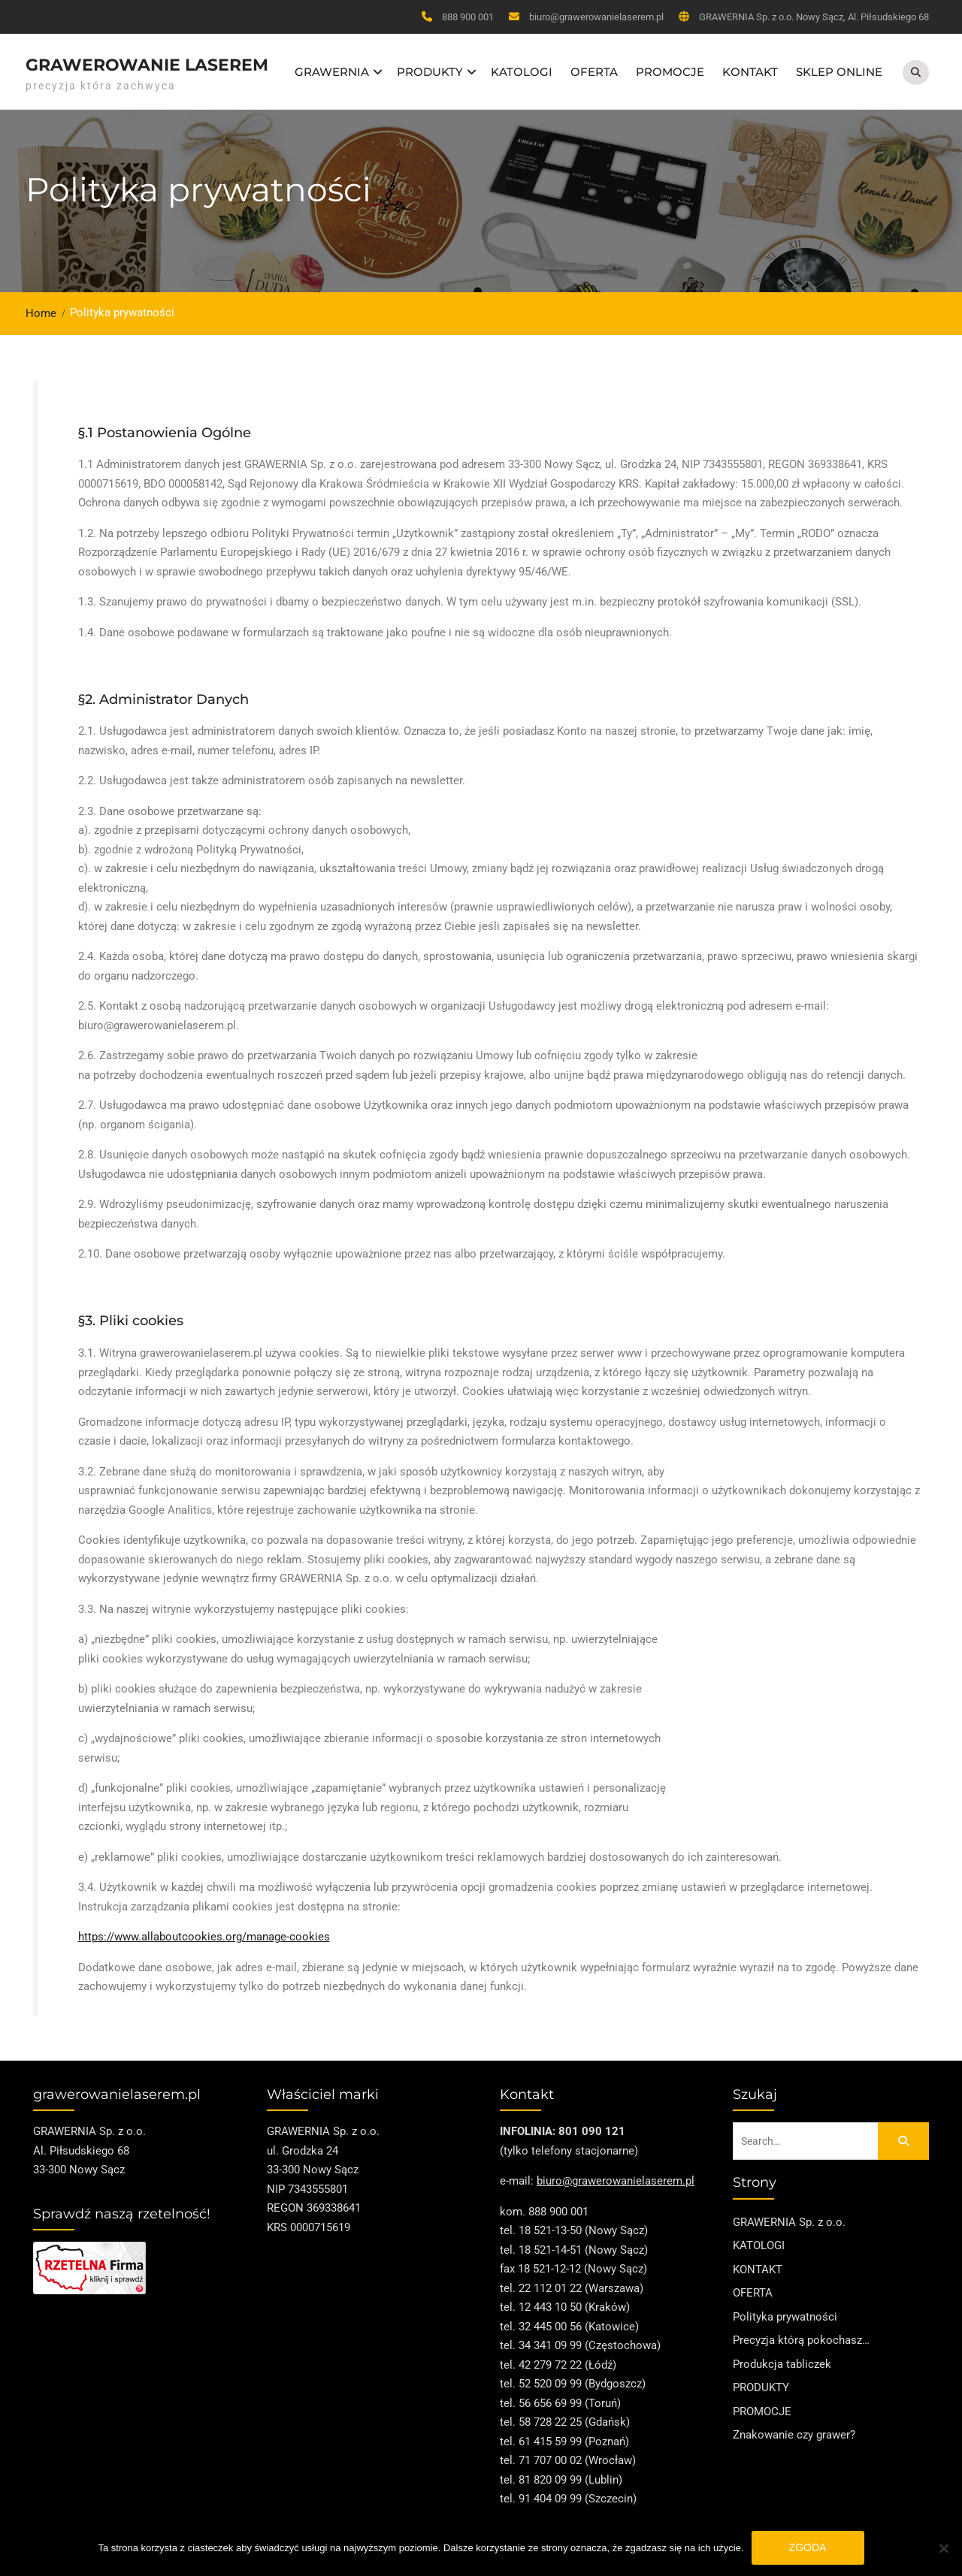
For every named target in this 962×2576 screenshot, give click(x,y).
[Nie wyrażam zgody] (943, 2548)
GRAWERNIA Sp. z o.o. (789, 2214)
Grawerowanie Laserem (147, 61)
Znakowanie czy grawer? (794, 2427)
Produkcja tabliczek (782, 2356)
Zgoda (808, 2547)
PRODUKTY (430, 68)
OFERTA (594, 68)
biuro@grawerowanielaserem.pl (596, 17)
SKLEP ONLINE (839, 68)
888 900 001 (468, 17)
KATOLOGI (521, 68)
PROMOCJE (670, 68)
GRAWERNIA (332, 68)
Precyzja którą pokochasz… (801, 2332)
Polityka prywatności (785, 2309)
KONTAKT (750, 68)
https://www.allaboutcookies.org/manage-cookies (204, 1929)
